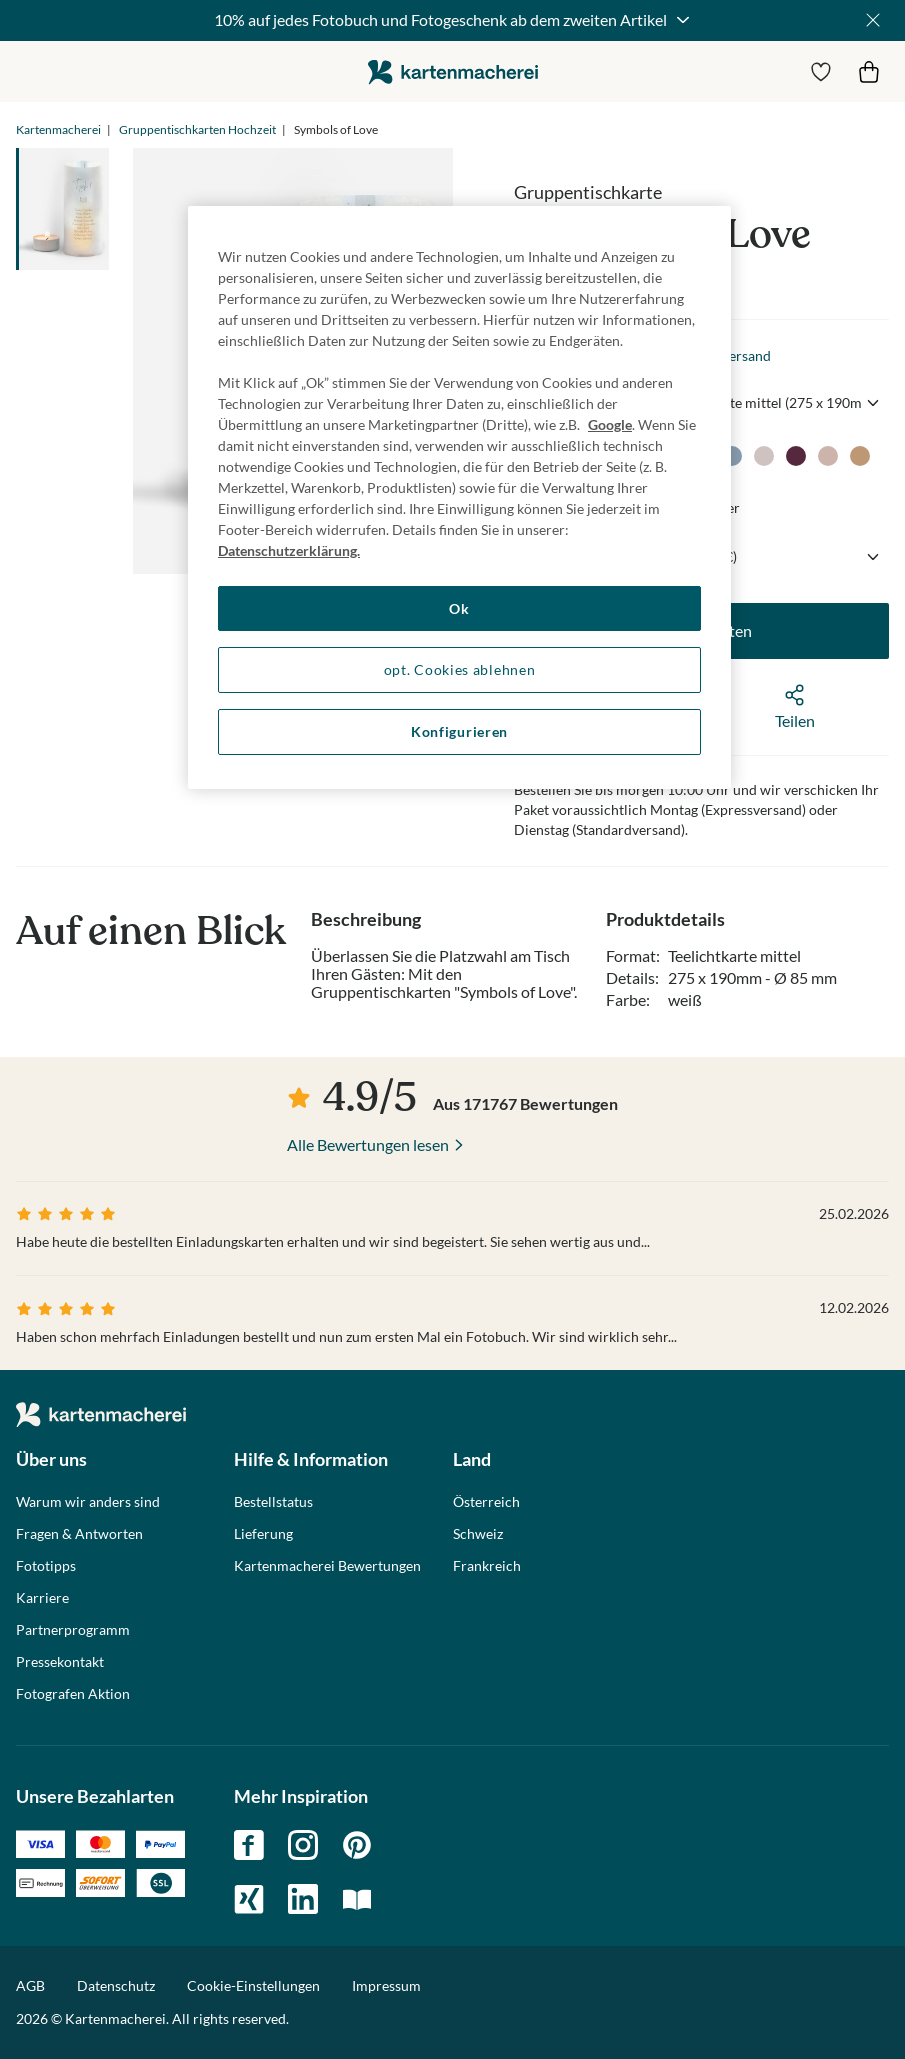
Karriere (42, 1598)
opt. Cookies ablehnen (460, 669)
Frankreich (487, 1566)
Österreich (486, 1502)
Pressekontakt (60, 1662)
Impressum (386, 1985)
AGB (30, 1985)
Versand (745, 355)
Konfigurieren (459, 731)
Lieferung (263, 1534)
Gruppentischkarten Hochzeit (197, 129)
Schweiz (478, 1534)
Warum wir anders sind (88, 1502)
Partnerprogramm (73, 1630)
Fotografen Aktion (73, 1694)
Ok (459, 608)
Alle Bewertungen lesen (368, 1144)
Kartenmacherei (58, 129)
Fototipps (46, 1566)
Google (610, 424)
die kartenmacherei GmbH (453, 71)
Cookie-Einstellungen (253, 1986)
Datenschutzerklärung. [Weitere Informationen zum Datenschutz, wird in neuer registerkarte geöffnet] (289, 550)
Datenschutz (116, 1985)
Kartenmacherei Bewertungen (327, 1566)
